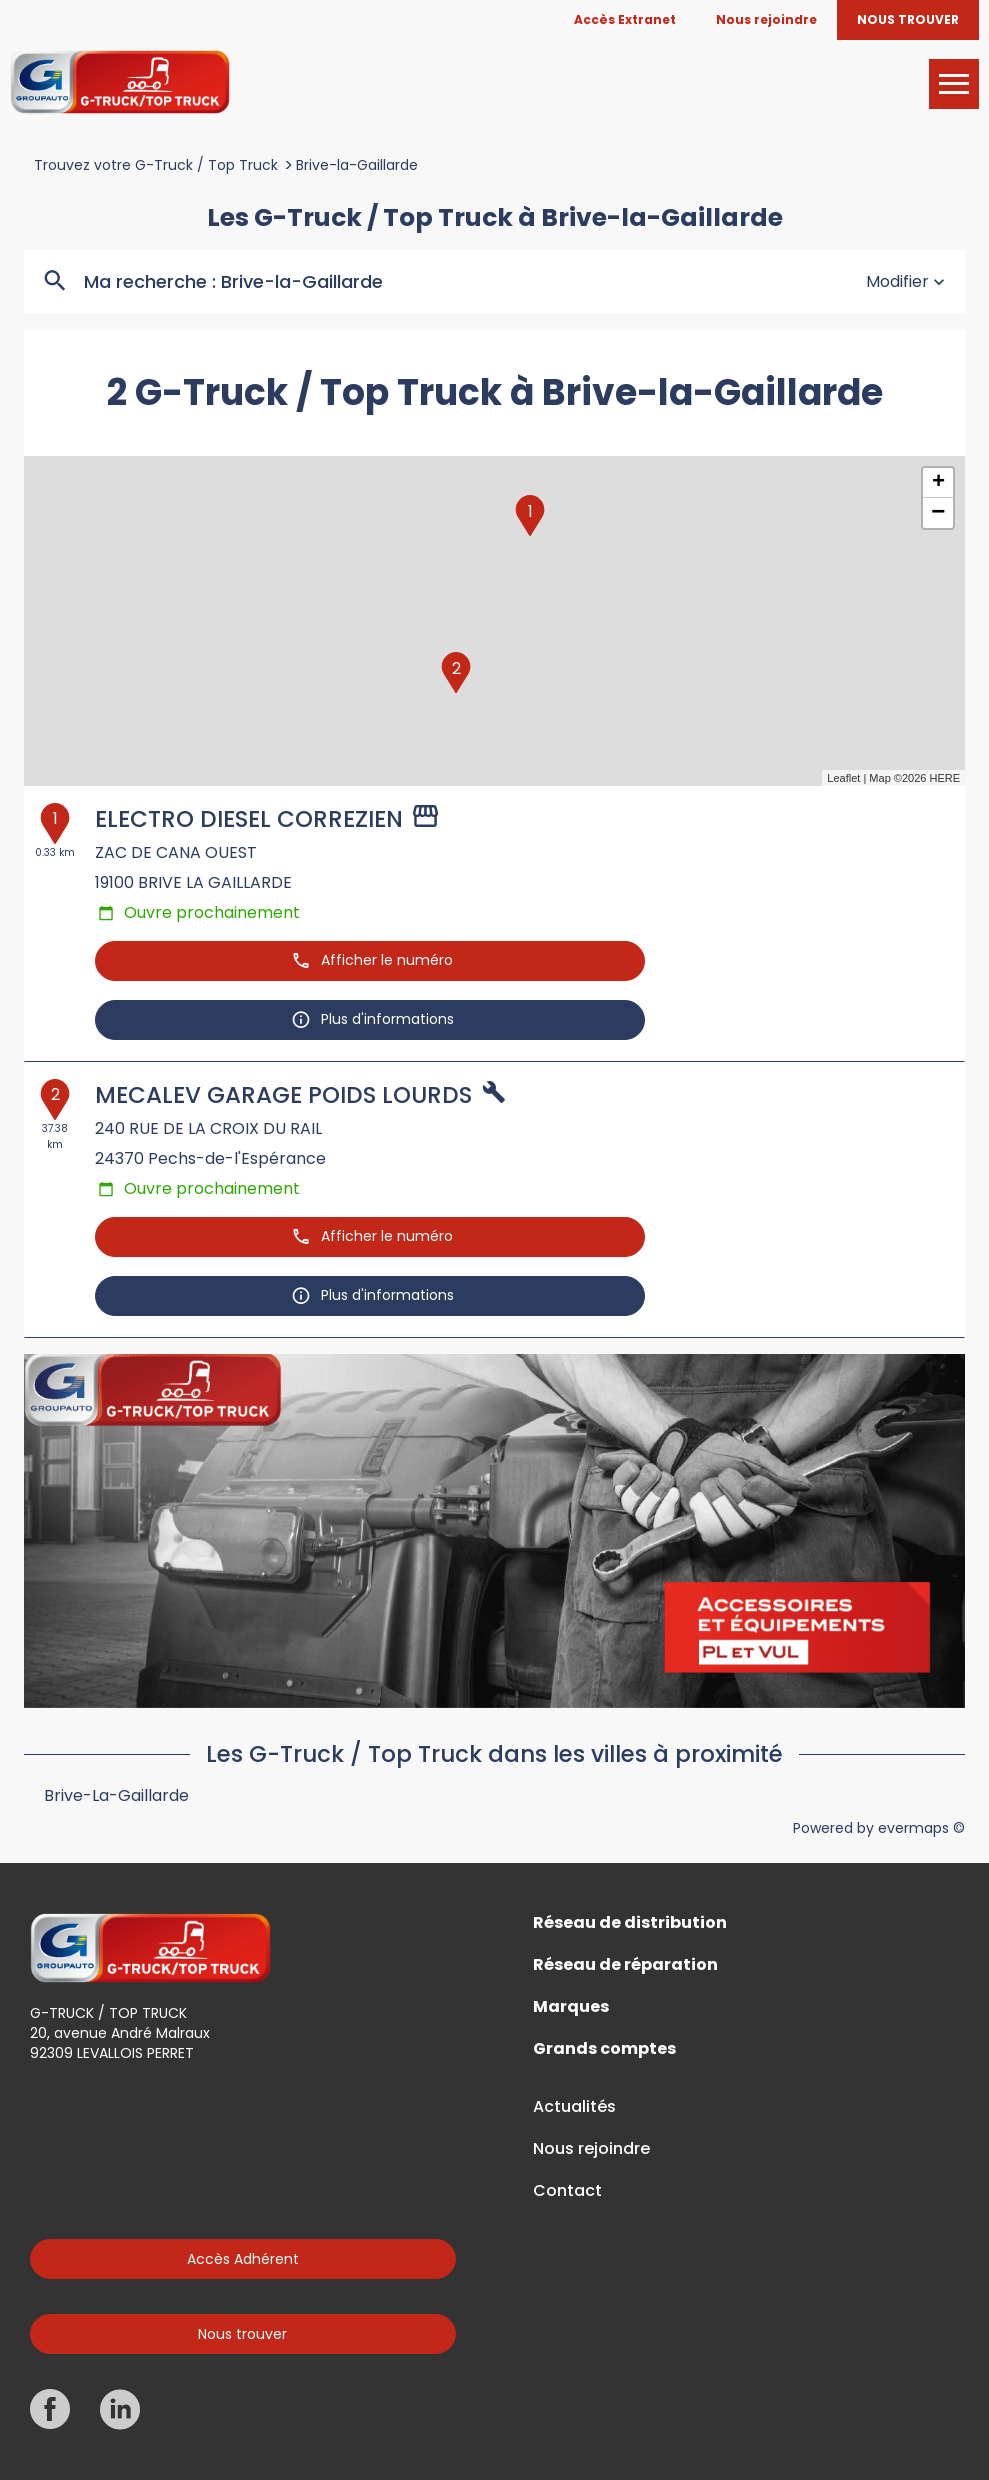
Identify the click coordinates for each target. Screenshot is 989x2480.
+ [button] (938, 483)
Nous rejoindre (591, 2149)
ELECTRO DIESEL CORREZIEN (249, 819)
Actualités (574, 2107)
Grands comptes (604, 2049)
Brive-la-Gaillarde (357, 165)
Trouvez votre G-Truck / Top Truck (156, 165)
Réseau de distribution (630, 1923)
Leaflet (843, 778)
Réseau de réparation (625, 1965)
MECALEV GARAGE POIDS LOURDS (283, 1095)
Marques (571, 2007)
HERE (944, 778)
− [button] (938, 513)
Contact (567, 2191)
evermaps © (921, 1828)
